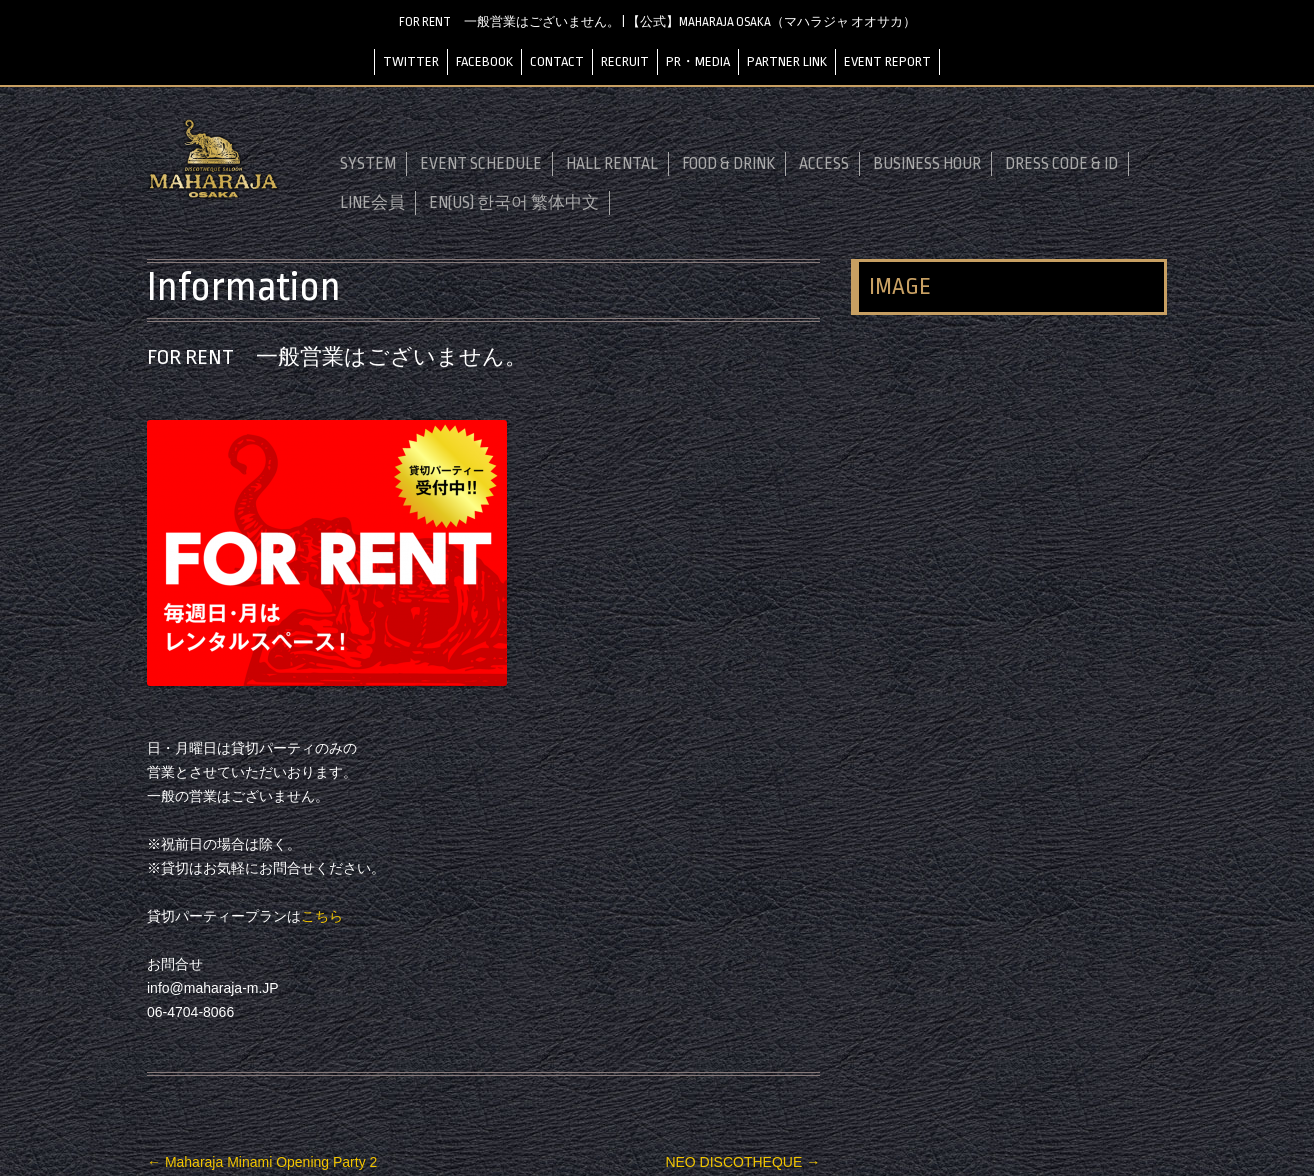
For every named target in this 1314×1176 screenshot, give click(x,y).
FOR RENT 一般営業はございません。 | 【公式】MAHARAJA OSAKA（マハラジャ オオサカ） (657, 22)
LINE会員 (372, 203)
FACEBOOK (484, 61)
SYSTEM (368, 164)
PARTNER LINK (787, 61)
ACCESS (824, 164)
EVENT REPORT (887, 61)
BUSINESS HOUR (927, 164)
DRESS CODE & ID (1061, 164)
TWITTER (411, 61)
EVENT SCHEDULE (481, 164)
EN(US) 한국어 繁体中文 (514, 203)
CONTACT (557, 61)
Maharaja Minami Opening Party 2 (262, 1162)
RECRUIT (625, 61)
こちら (322, 916)
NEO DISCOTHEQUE (742, 1162)
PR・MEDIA (698, 61)
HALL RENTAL (612, 164)
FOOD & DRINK (728, 164)
